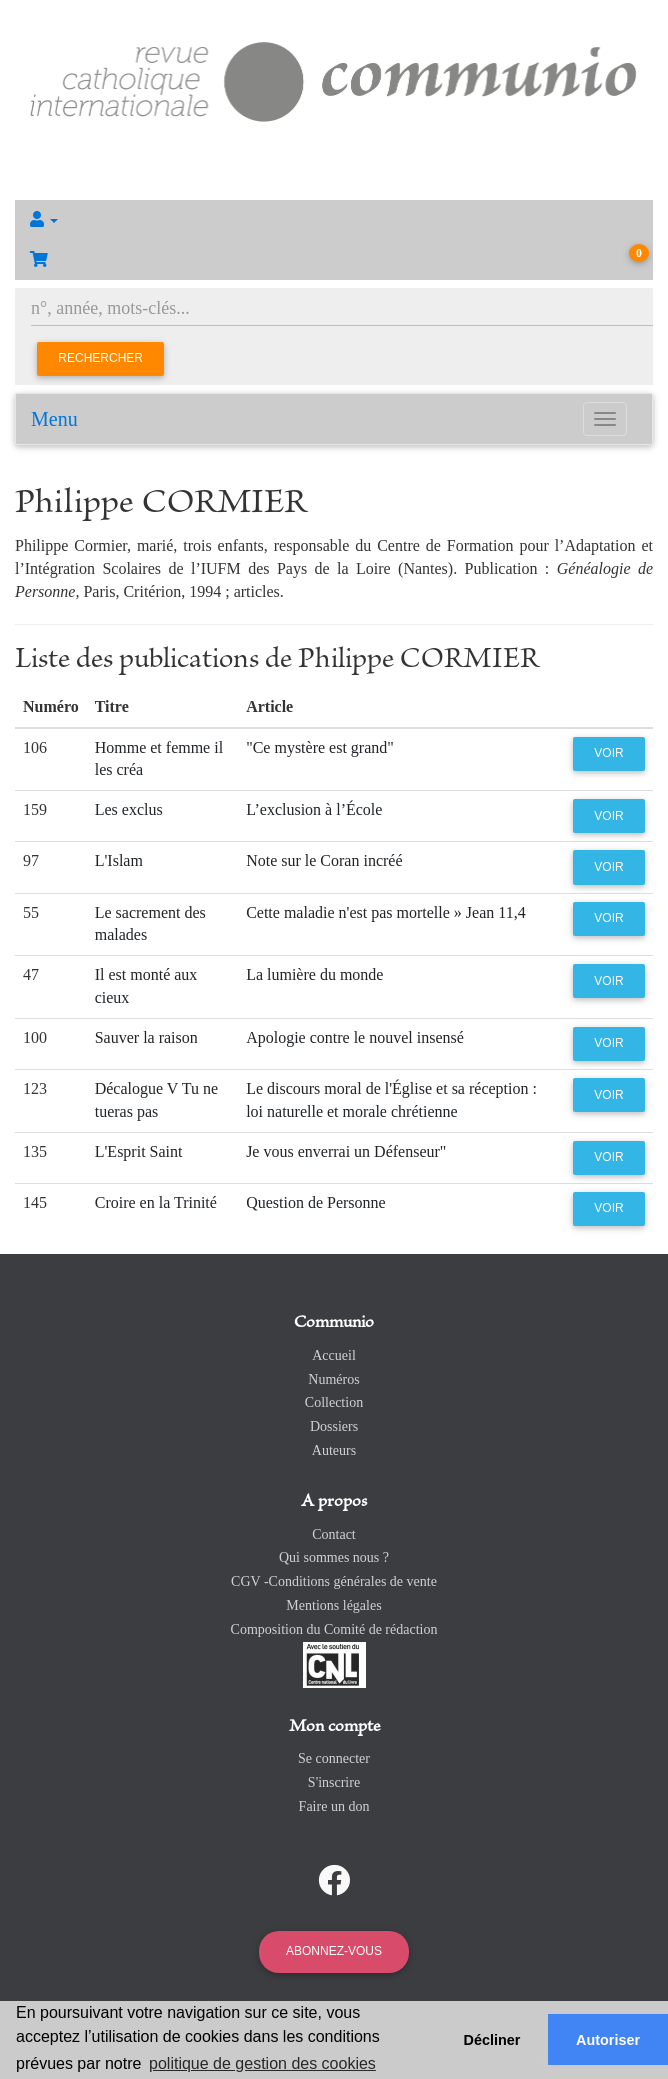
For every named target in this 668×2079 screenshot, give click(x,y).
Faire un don (334, 1806)
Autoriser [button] (608, 2040)
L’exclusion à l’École (314, 809)
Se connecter (334, 1758)
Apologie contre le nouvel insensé (355, 1037)
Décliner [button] (492, 2040)
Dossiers (334, 1426)
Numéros (333, 1379)
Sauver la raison (146, 1037)
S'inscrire (334, 1782)
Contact (334, 1534)
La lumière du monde (314, 974)
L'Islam (119, 860)
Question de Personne (316, 1202)
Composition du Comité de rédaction (334, 1629)
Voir (608, 753)
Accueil (334, 1355)
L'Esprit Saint (139, 1151)
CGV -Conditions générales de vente (334, 1581)
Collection (334, 1402)
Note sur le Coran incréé (324, 860)
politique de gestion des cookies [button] (262, 2063)
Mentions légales (333, 1605)
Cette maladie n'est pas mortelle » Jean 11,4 (386, 912)
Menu (54, 419)
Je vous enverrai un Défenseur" (346, 1151)
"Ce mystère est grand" (320, 747)
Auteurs (334, 1450)
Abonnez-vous (334, 1951)
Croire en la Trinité (156, 1202)
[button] (334, 220)
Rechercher (100, 358)
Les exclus (129, 809)
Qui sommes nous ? (334, 1557)
